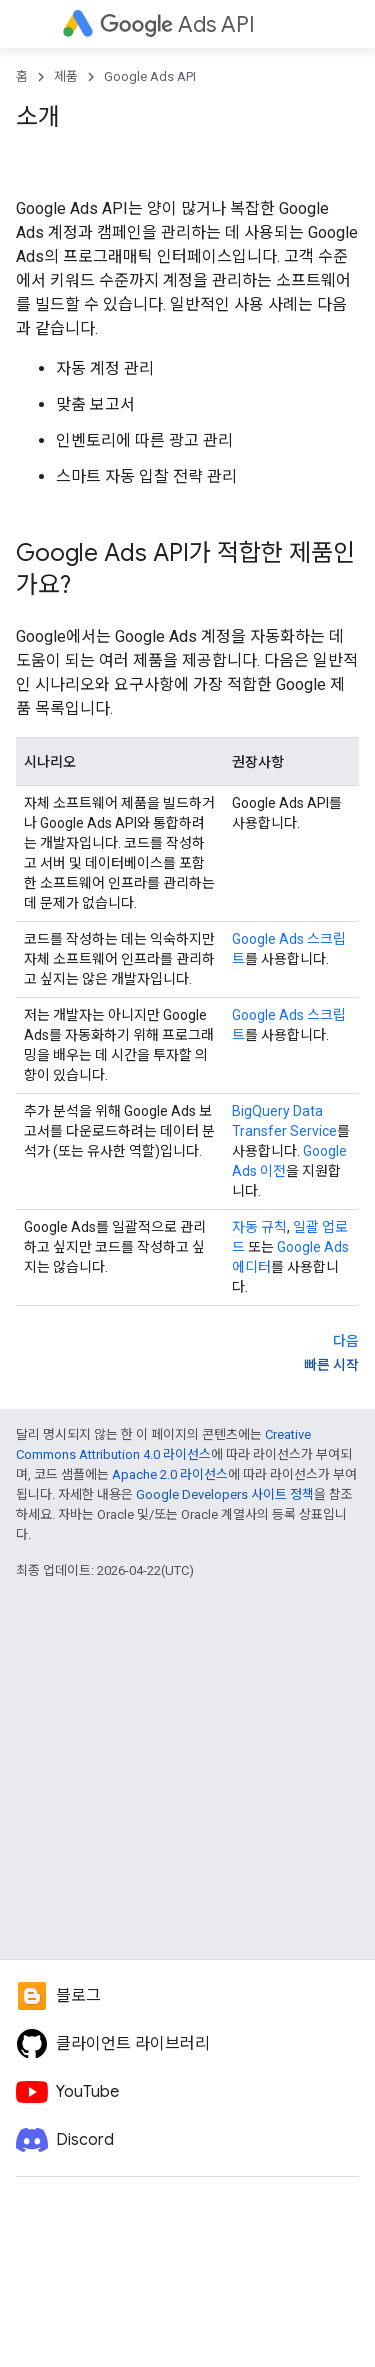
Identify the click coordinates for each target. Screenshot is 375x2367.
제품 (66, 76)
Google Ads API (150, 76)
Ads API (177, 24)
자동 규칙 (259, 1227)
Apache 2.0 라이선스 (170, 1474)
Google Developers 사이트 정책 (225, 1494)
